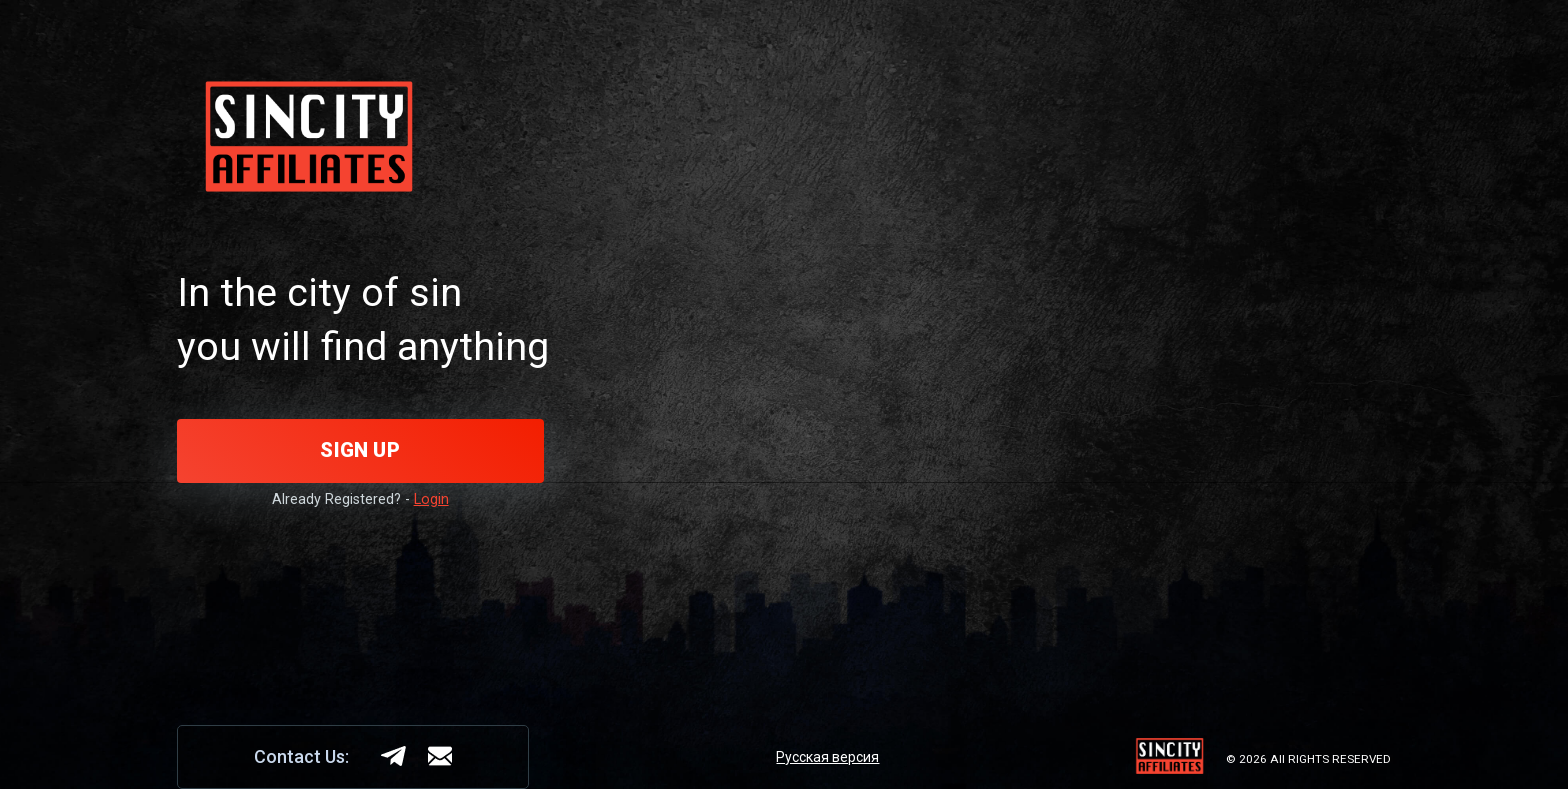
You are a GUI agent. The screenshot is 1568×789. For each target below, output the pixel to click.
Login (431, 499)
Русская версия (827, 757)
